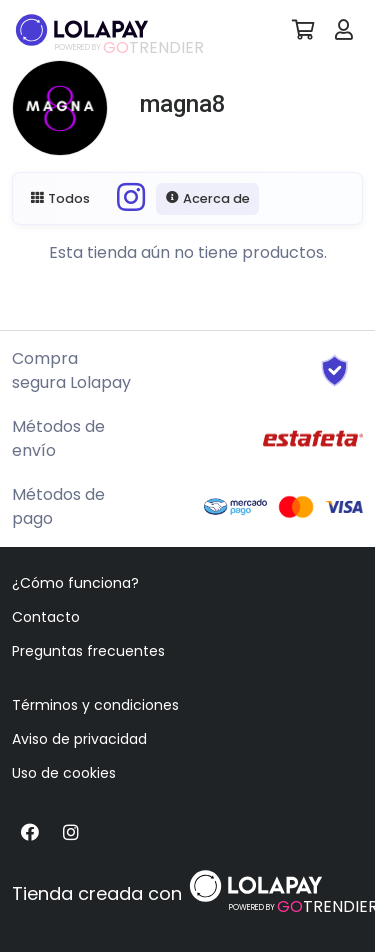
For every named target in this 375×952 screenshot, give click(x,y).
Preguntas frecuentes (88, 651)
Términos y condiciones (95, 705)
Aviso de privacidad (79, 739)
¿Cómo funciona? (75, 583)
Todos (60, 198)
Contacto (46, 617)
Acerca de (208, 198)
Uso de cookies (64, 773)
